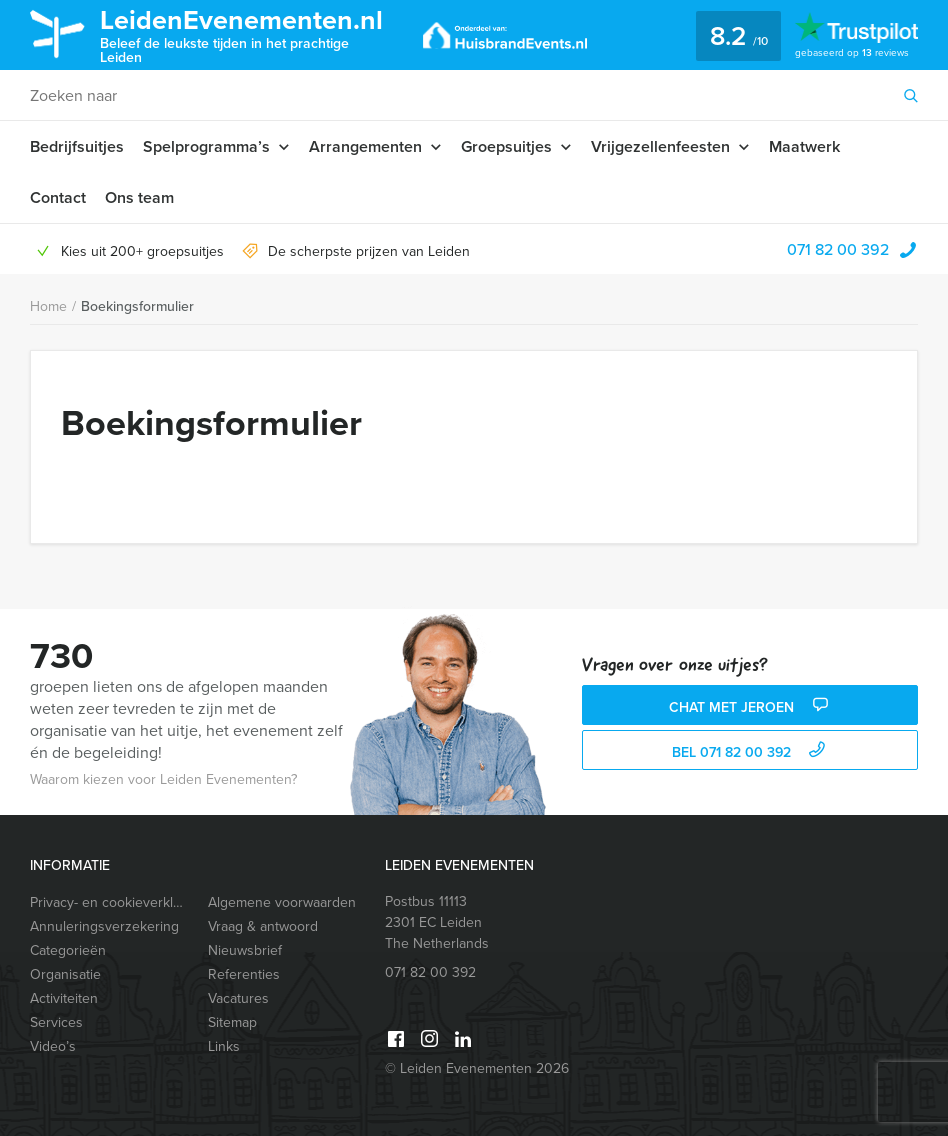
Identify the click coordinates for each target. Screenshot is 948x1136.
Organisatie (65, 974)
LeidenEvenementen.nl (246, 33)
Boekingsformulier (137, 306)
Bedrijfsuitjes (77, 146)
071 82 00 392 (838, 249)
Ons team (139, 197)
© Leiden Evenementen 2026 (477, 1068)
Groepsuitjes (506, 146)
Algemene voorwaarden (282, 902)
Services (56, 1022)
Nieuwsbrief (245, 950)
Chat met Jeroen (751, 707)
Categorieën (68, 950)
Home (48, 306)
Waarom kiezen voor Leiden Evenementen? (163, 779)
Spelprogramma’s (206, 146)
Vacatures (238, 998)
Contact (58, 197)
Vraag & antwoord (263, 926)
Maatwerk (804, 146)
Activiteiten (64, 998)
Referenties (244, 974)
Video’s (53, 1046)
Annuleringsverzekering (104, 926)
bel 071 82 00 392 (751, 752)
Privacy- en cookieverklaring (110, 902)
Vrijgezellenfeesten (660, 146)
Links (224, 1046)
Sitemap (232, 1022)
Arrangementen (365, 146)
